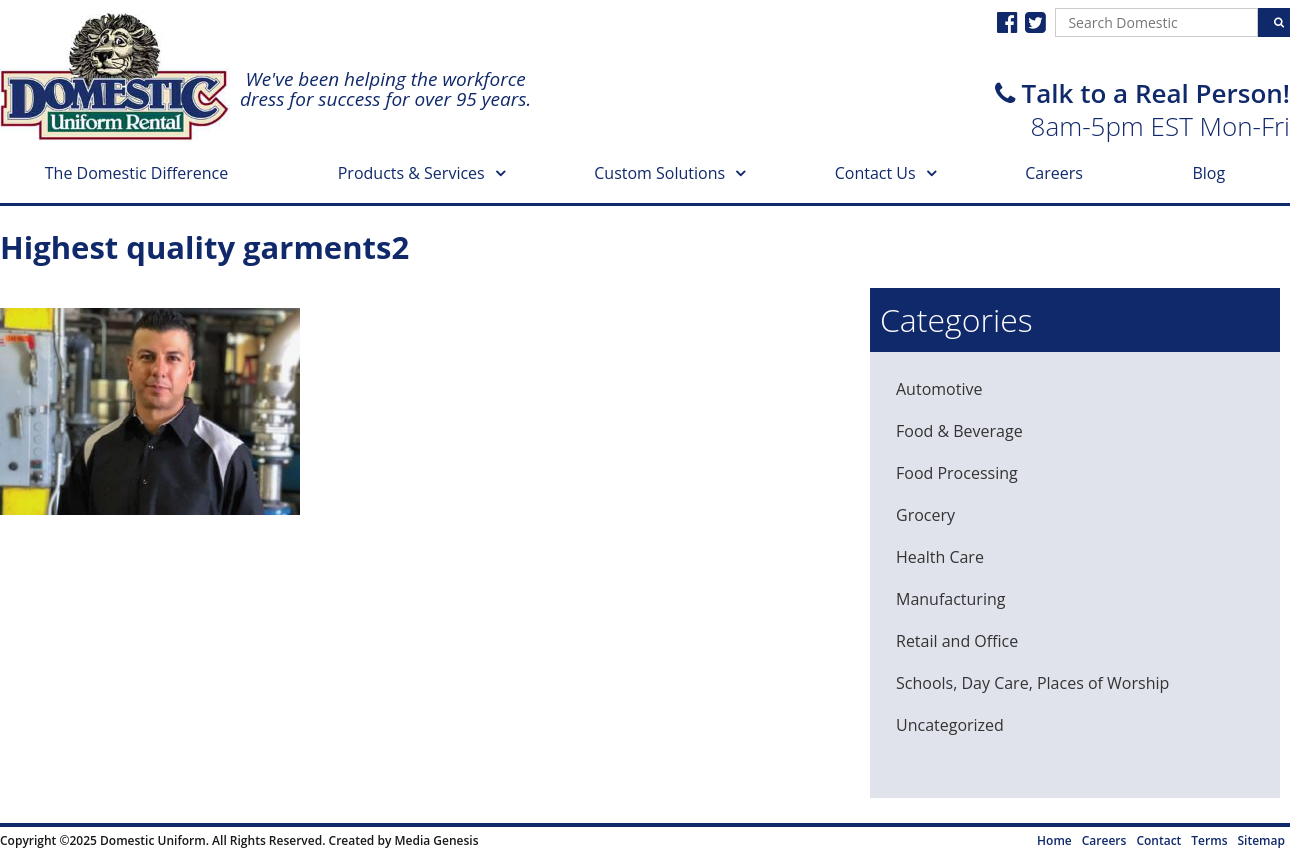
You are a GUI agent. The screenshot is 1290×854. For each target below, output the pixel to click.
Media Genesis (436, 840)
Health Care (940, 557)
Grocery (925, 515)
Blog (1208, 173)
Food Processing (957, 473)
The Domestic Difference (136, 173)
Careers (1054, 173)
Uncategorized (950, 725)
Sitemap (1261, 840)
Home (1054, 840)
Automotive (939, 389)
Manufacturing (950, 599)
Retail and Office (957, 641)
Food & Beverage (959, 431)
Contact (1158, 840)
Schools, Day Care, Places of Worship (1032, 683)
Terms (1209, 840)
